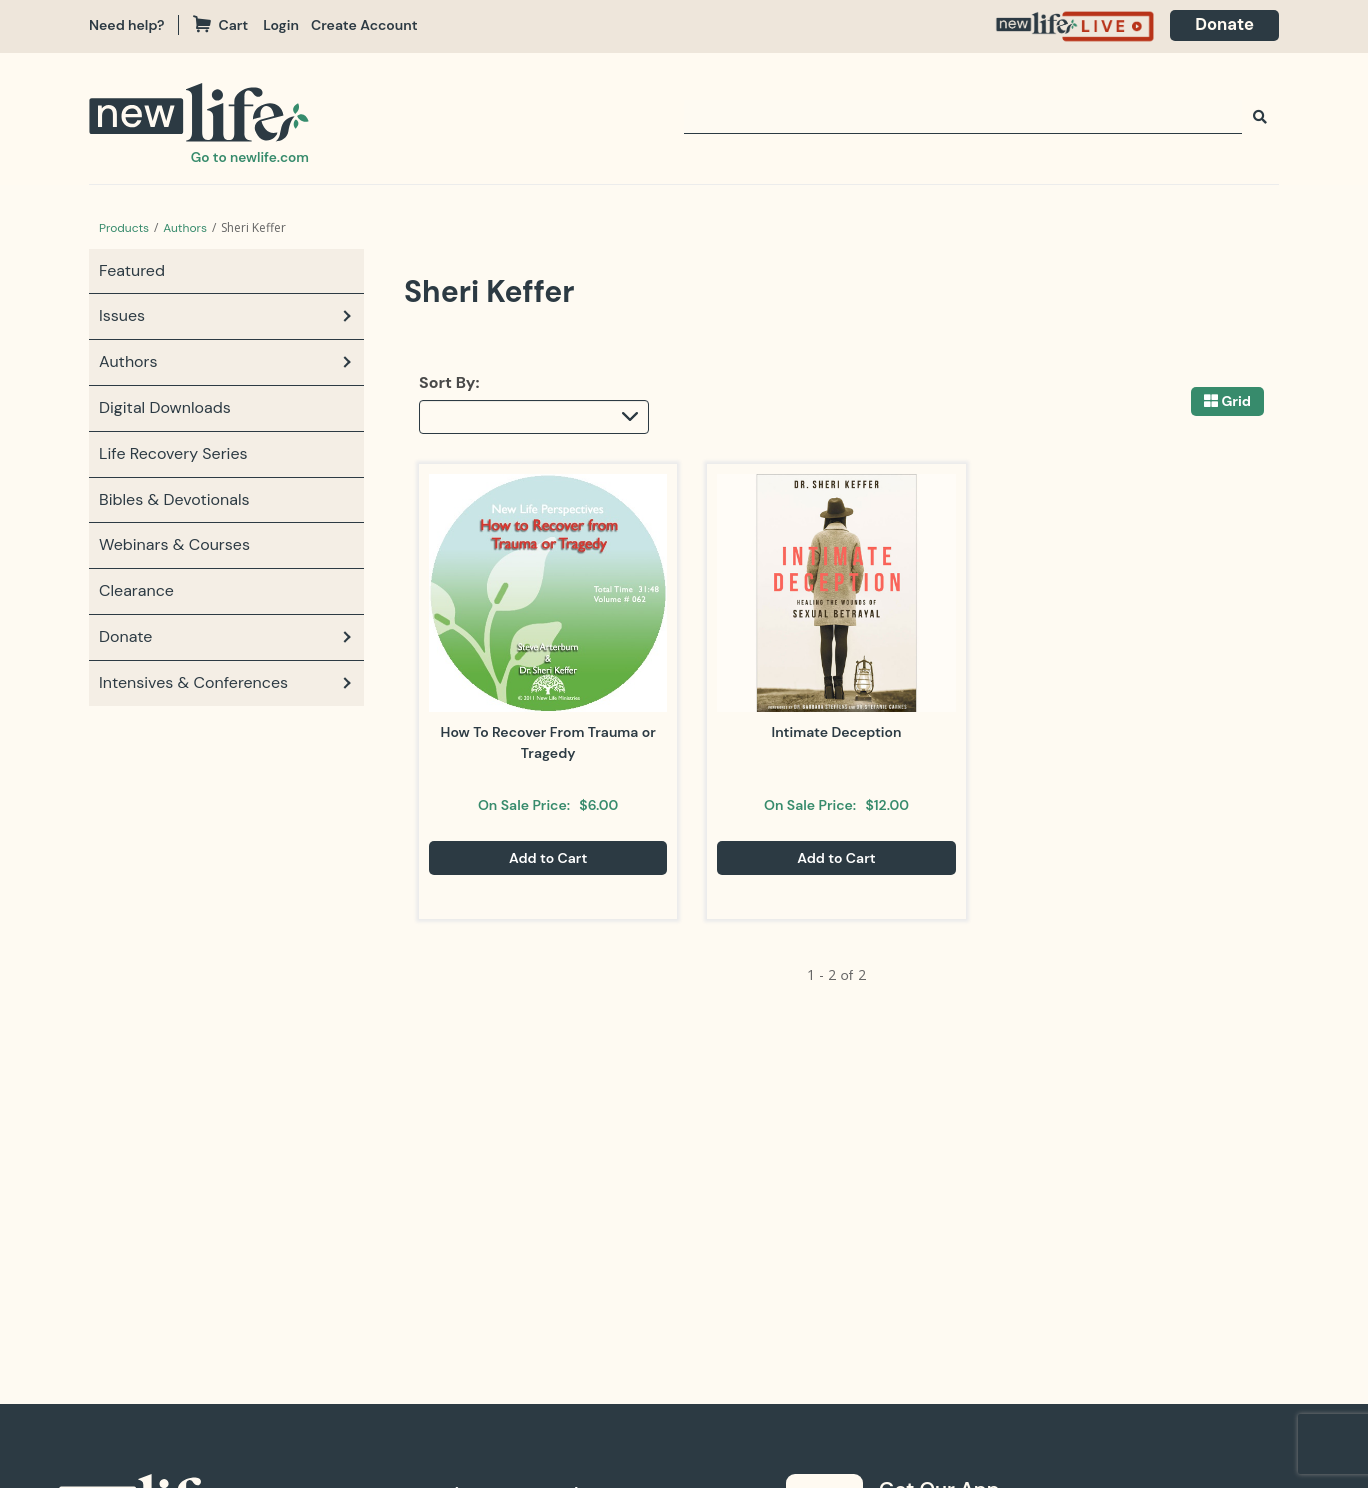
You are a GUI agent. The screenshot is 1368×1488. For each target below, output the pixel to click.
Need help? (127, 25)
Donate (1222, 25)
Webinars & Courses (174, 544)
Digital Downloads (165, 407)
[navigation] (289, 25)
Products (124, 228)
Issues (122, 315)
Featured (132, 270)
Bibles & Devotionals (174, 499)
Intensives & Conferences (193, 682)
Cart (223, 25)
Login (283, 25)
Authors (185, 228)
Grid (1236, 401)
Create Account (366, 25)
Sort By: (449, 382)
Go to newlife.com (248, 157)
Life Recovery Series (173, 453)
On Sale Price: (524, 805)
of (846, 975)
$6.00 (598, 805)
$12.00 (887, 805)
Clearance (136, 590)
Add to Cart (548, 858)
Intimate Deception (836, 732)
